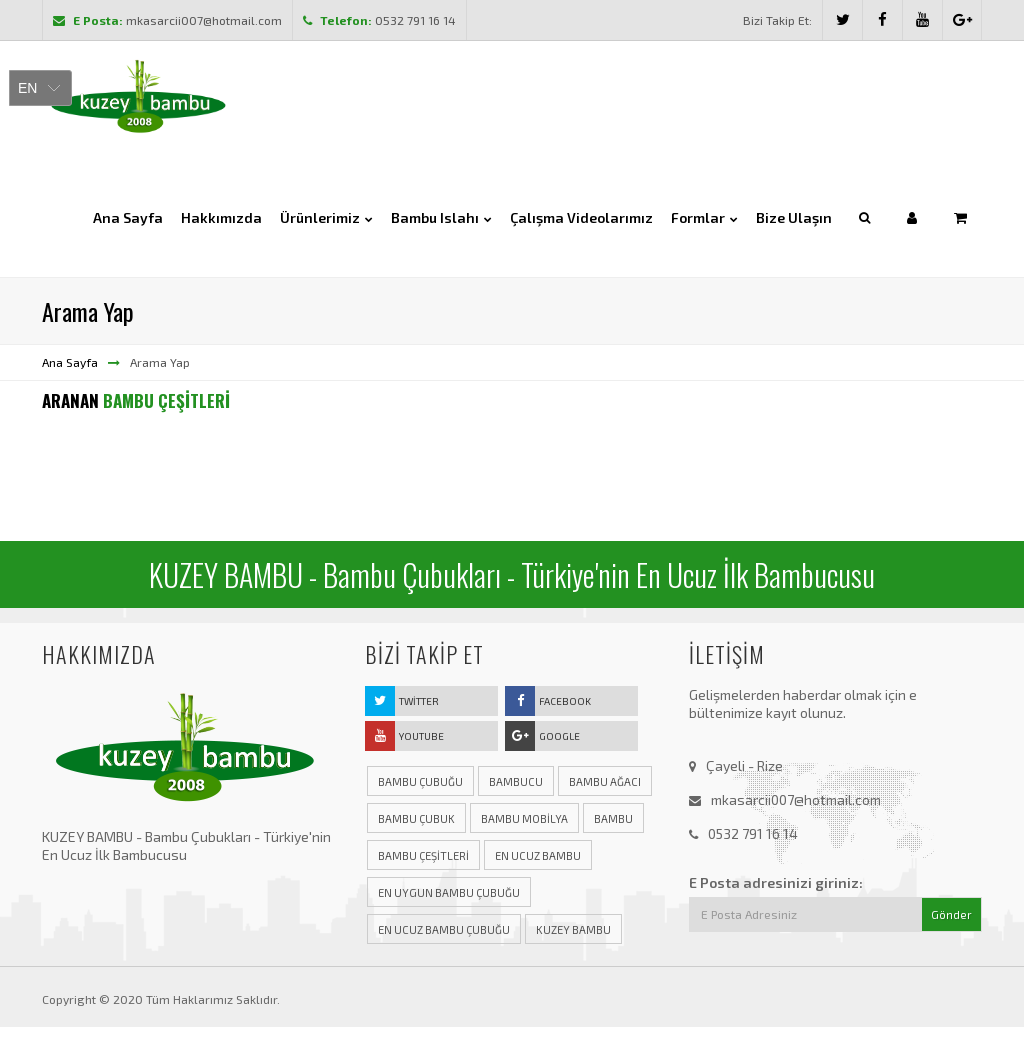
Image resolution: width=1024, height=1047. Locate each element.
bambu (613, 820)
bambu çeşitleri (423, 857)
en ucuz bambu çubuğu (444, 931)
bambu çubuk (416, 820)
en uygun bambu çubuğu (449, 894)
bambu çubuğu (420, 783)
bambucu (516, 783)
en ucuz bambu (538, 857)
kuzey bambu (573, 931)
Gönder (951, 916)
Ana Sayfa (70, 364)
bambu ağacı (605, 783)
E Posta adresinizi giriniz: (776, 884)
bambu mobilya (524, 820)
